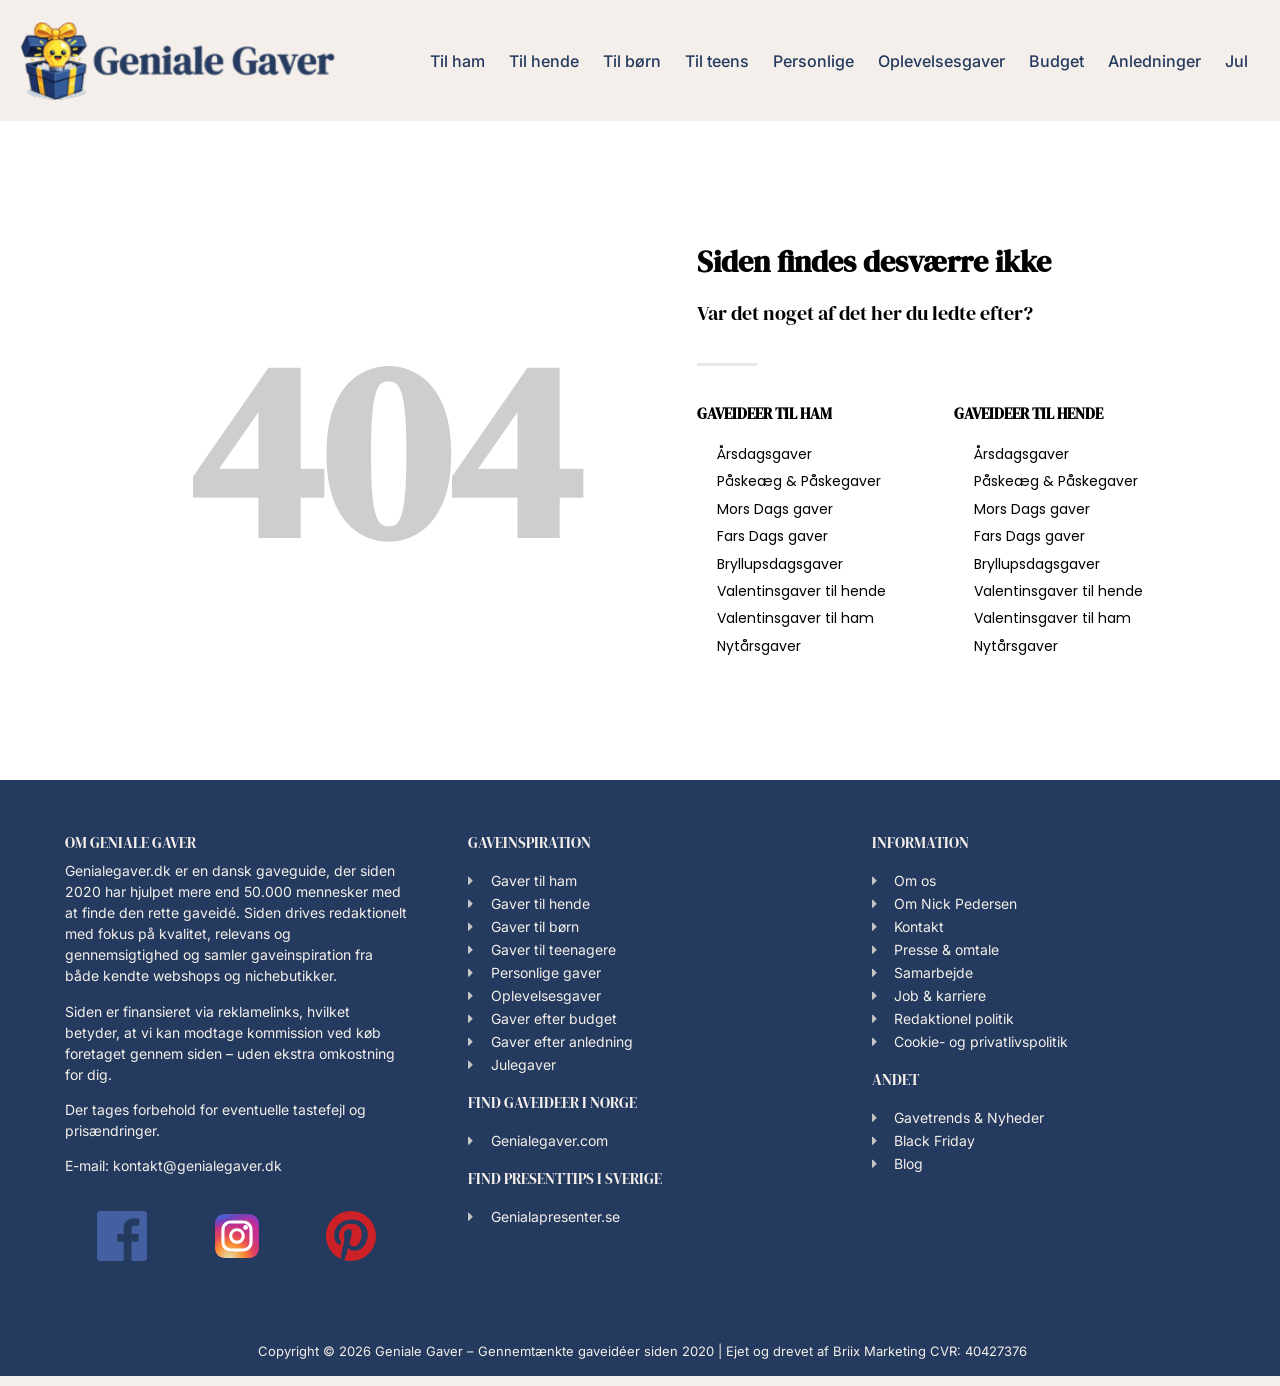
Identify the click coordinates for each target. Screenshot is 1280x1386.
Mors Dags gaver (775, 509)
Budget (1056, 61)
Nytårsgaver (759, 646)
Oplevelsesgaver (941, 61)
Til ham (457, 61)
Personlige (813, 61)
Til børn (632, 61)
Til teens (717, 61)
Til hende (544, 61)
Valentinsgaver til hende (801, 591)
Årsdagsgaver (764, 454)
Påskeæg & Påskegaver (799, 481)
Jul (1236, 61)
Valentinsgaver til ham (795, 618)
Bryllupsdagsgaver (780, 564)
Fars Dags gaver (772, 536)
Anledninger (1154, 61)
